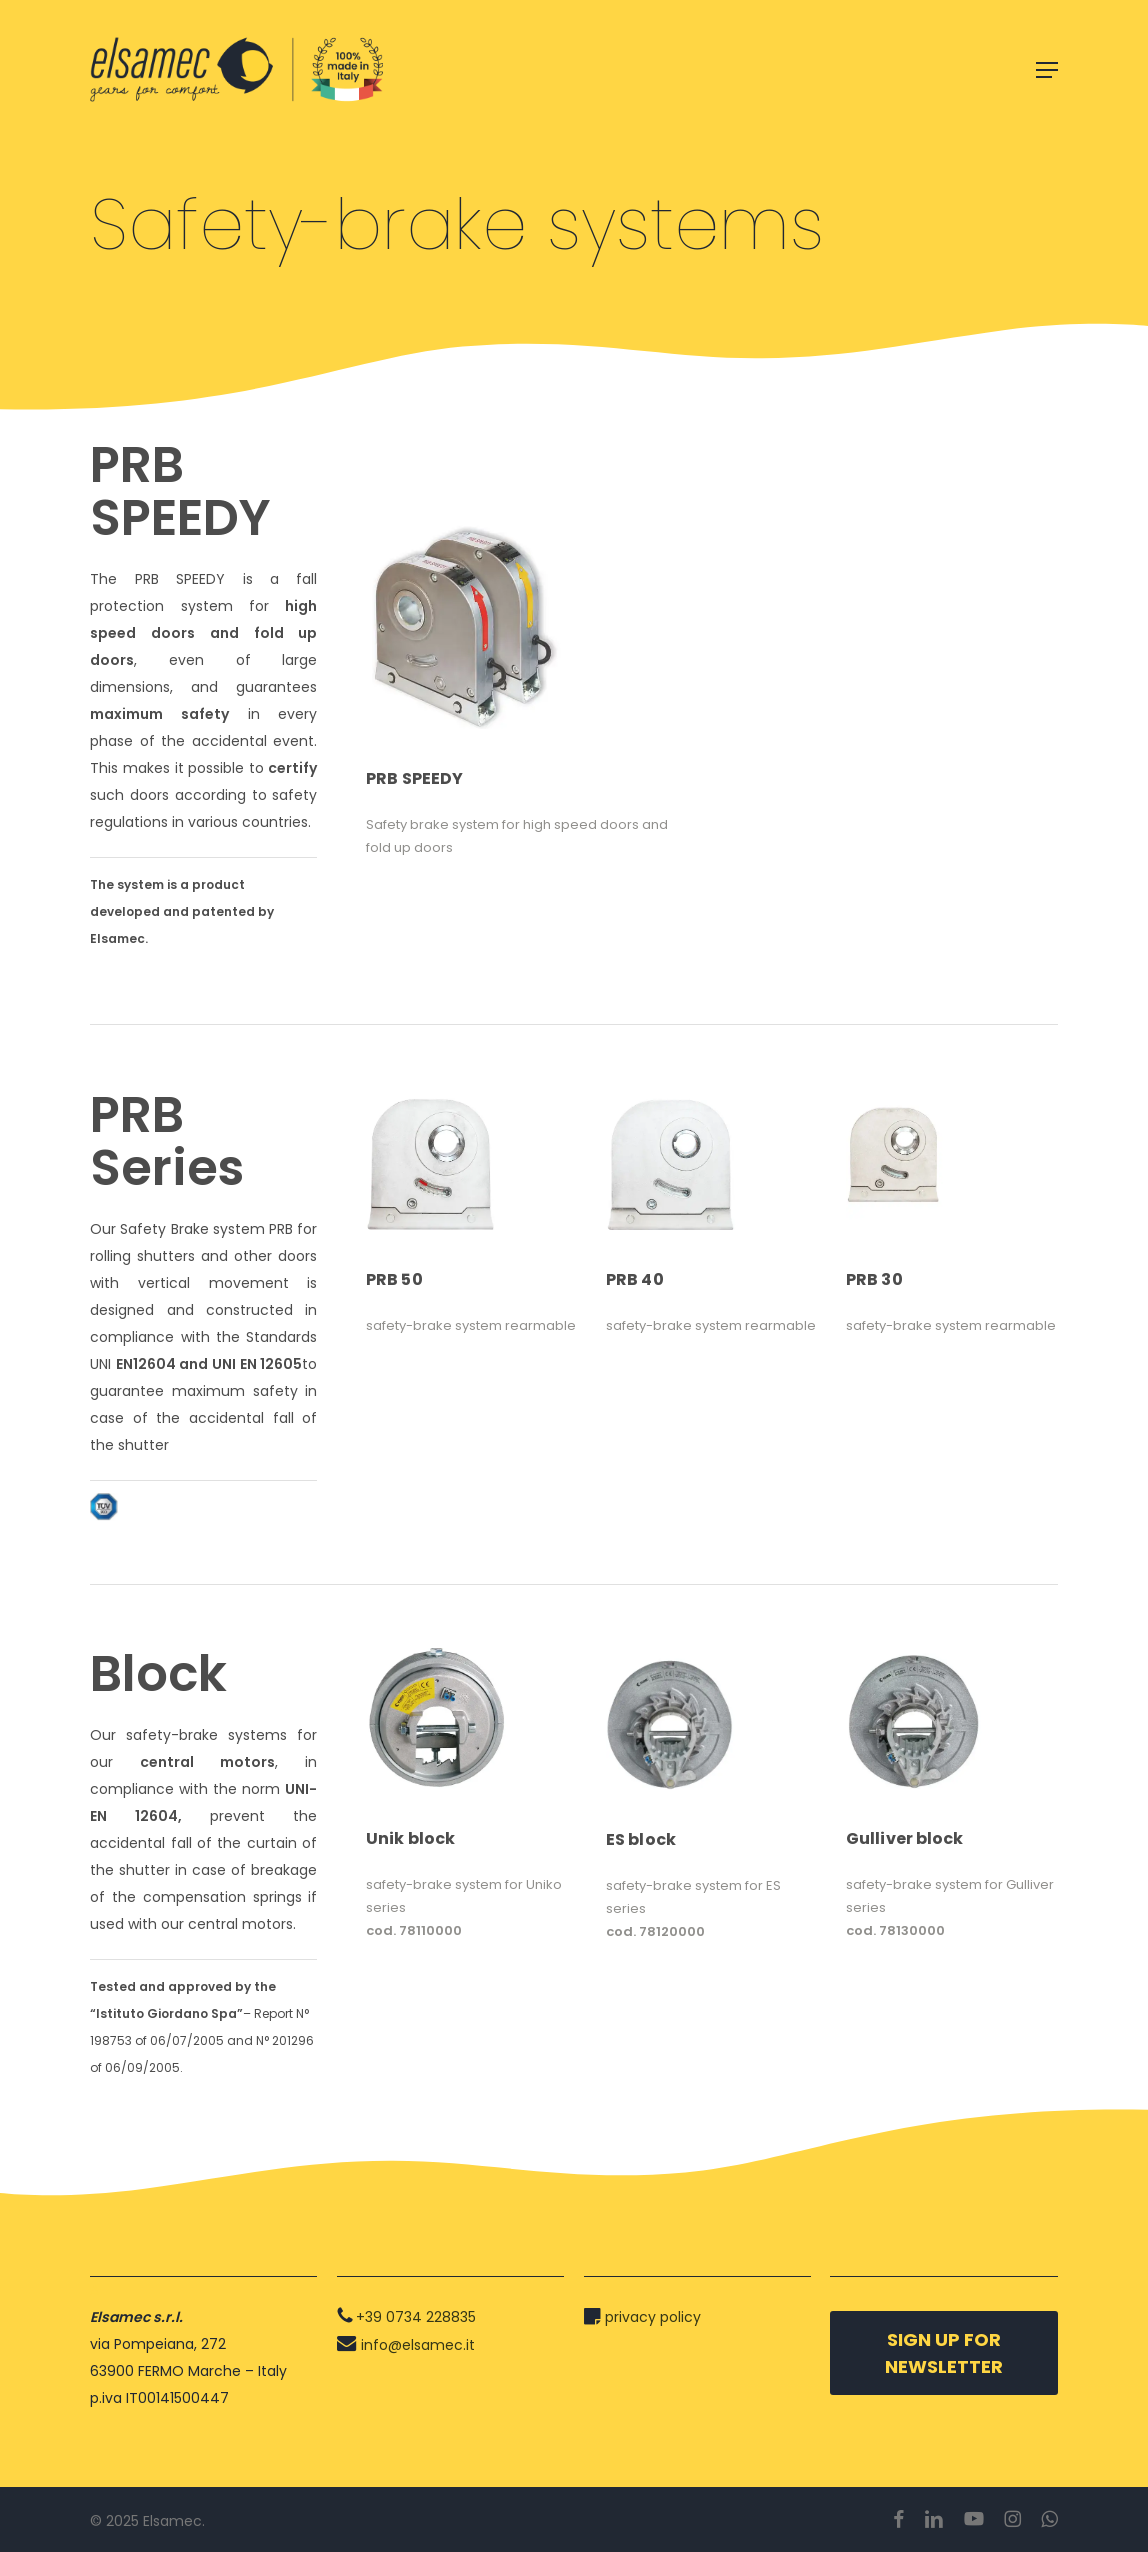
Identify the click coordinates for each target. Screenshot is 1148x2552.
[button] (1047, 70)
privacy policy (653, 2317)
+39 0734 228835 (416, 2317)
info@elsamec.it (418, 2345)
